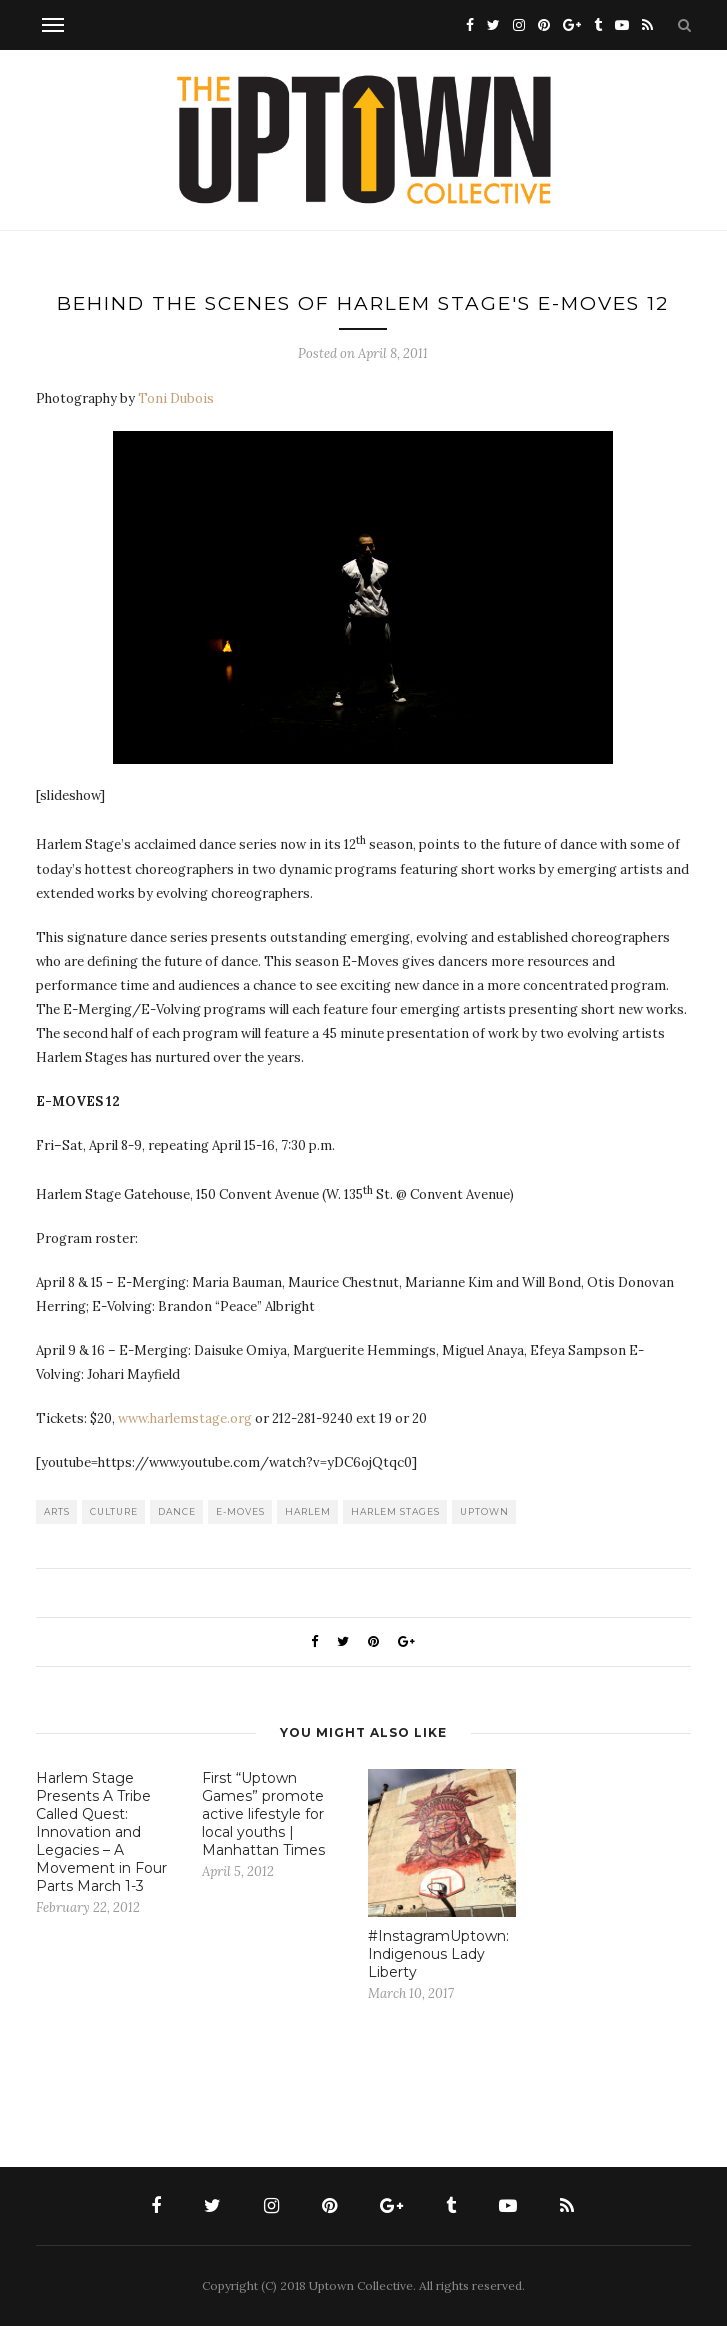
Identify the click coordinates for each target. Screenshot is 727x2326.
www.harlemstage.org (185, 1418)
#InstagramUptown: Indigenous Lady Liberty (438, 1954)
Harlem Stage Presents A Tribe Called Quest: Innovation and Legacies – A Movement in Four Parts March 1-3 (101, 1832)
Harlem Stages (395, 1511)
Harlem (308, 1511)
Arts (57, 1511)
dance (177, 1511)
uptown (484, 1511)
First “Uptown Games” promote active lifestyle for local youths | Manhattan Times (263, 1814)
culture (114, 1511)
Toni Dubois (176, 398)
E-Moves (240, 1511)
